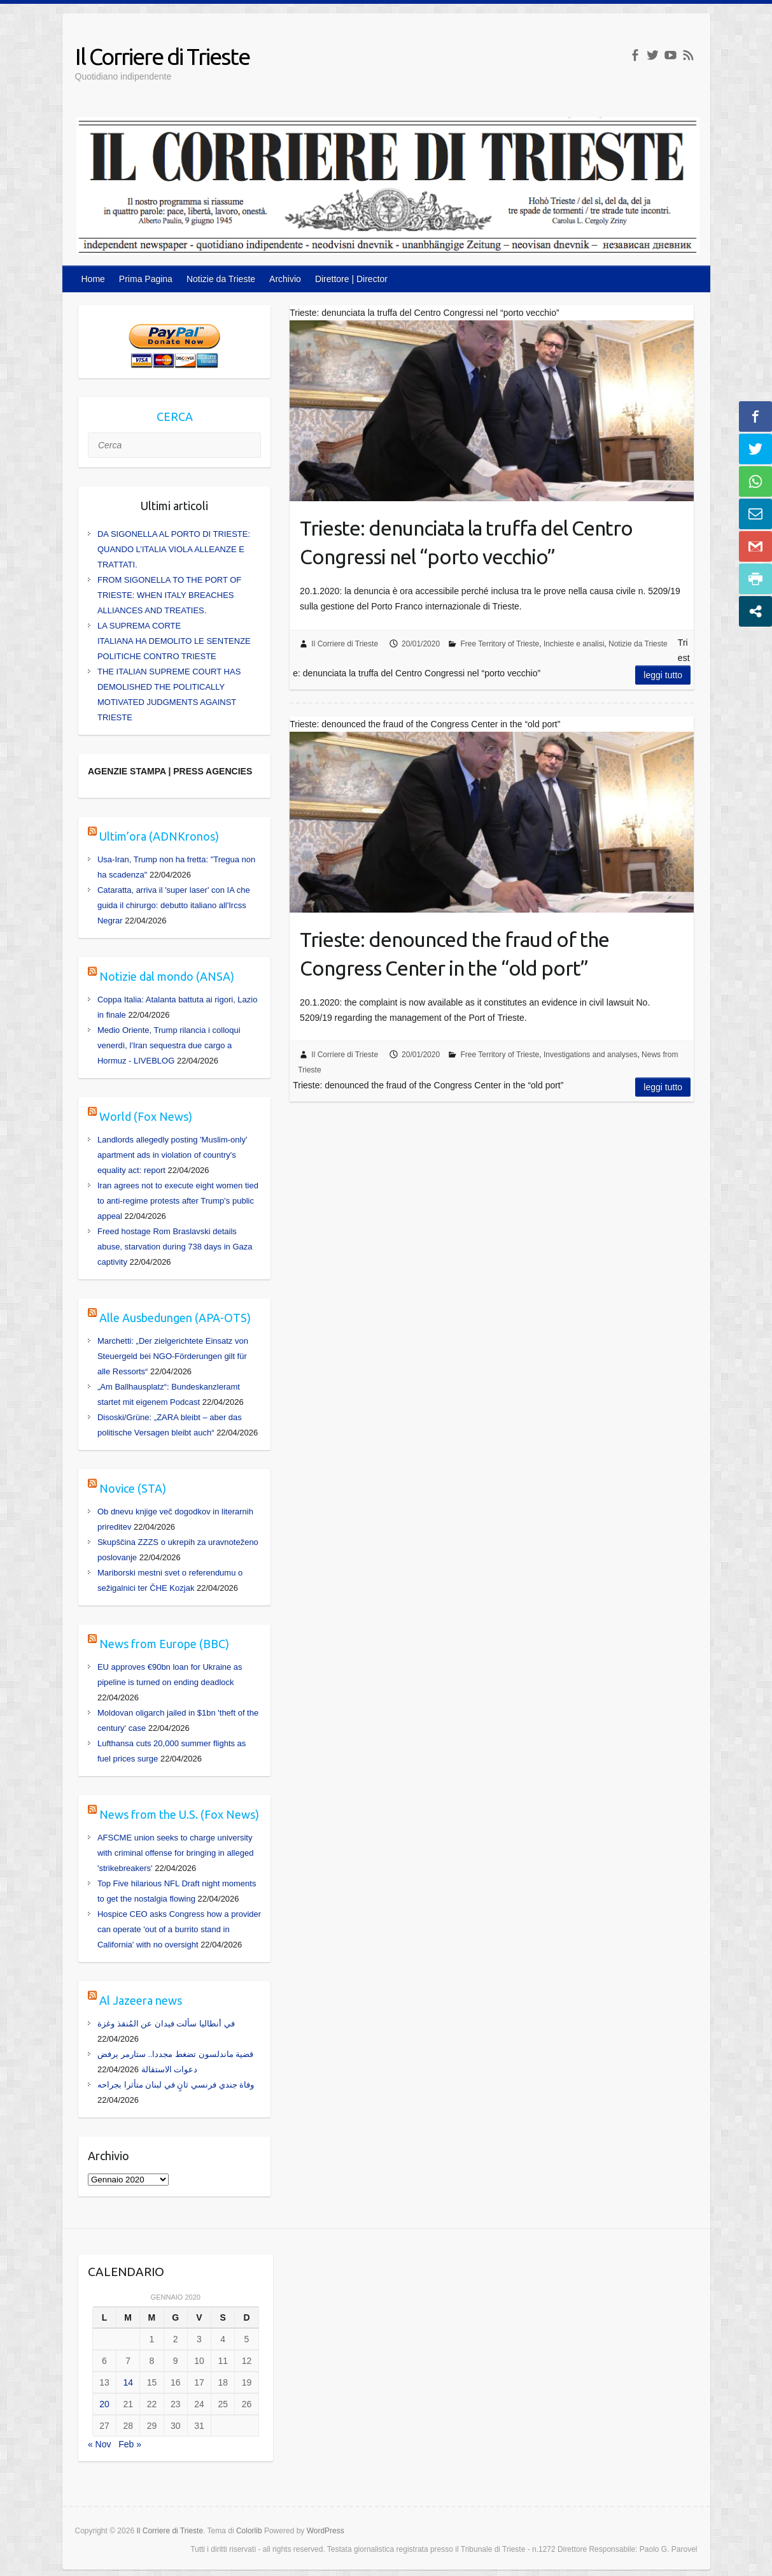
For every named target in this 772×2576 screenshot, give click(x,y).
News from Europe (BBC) (164, 1643)
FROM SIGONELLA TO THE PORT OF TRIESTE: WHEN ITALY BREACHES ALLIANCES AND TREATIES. (169, 595)
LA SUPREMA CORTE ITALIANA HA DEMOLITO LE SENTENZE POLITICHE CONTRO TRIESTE (174, 641)
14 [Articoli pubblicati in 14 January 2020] (128, 2382)
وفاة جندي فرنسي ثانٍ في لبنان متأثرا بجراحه (175, 2084)
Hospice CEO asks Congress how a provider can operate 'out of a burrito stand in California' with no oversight (179, 1929)
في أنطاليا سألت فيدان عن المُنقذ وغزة (166, 2023)
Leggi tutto (662, 675)
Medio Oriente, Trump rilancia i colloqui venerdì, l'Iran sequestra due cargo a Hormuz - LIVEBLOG (169, 1045)
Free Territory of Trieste (499, 643)
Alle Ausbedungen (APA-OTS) (175, 1317)
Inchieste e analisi (574, 643)
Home (93, 279)
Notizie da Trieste (220, 279)
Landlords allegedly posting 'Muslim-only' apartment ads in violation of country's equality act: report (172, 1155)
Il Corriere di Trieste (162, 56)
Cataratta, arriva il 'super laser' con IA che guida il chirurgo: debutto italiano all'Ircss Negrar (173, 905)
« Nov (99, 2444)
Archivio (285, 279)
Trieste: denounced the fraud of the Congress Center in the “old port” (454, 953)
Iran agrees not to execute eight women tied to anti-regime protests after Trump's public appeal (177, 1201)
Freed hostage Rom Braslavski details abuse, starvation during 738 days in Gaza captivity (175, 1247)
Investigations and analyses (590, 1054)
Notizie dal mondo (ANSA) (166, 976)
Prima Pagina (145, 279)
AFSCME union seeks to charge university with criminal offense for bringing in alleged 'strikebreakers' (175, 1853)
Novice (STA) (132, 1488)
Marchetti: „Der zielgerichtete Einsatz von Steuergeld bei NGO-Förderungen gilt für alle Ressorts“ (172, 1356)
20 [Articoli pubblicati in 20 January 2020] (104, 2404)
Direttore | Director (351, 279)
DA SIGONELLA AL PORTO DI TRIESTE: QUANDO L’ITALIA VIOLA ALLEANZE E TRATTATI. (173, 549)
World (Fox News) (145, 1116)
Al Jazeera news (140, 2000)
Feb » (129, 2444)
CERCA (175, 416)
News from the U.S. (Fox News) (179, 1814)
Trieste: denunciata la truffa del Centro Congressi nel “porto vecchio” (466, 542)
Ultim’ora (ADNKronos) (159, 836)
